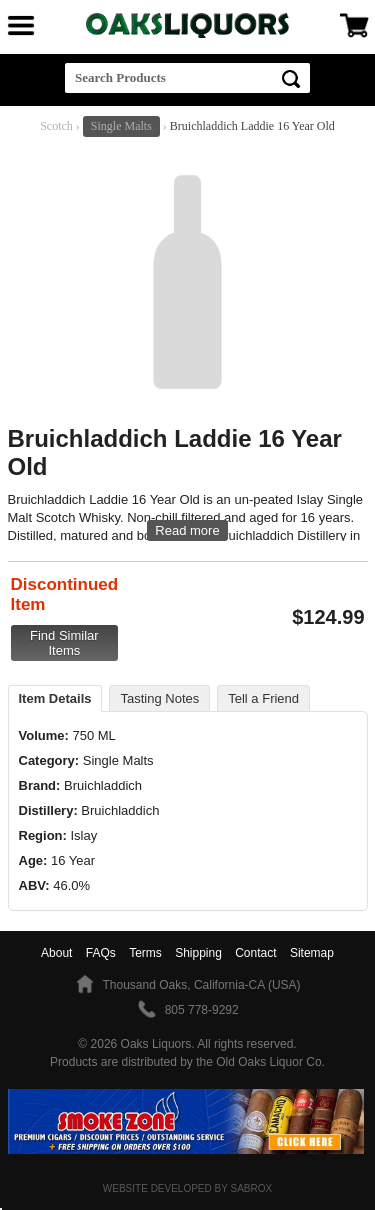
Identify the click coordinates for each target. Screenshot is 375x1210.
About (56, 953)
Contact (255, 953)
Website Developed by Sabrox (187, 1188)
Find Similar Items (64, 643)
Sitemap (312, 953)
